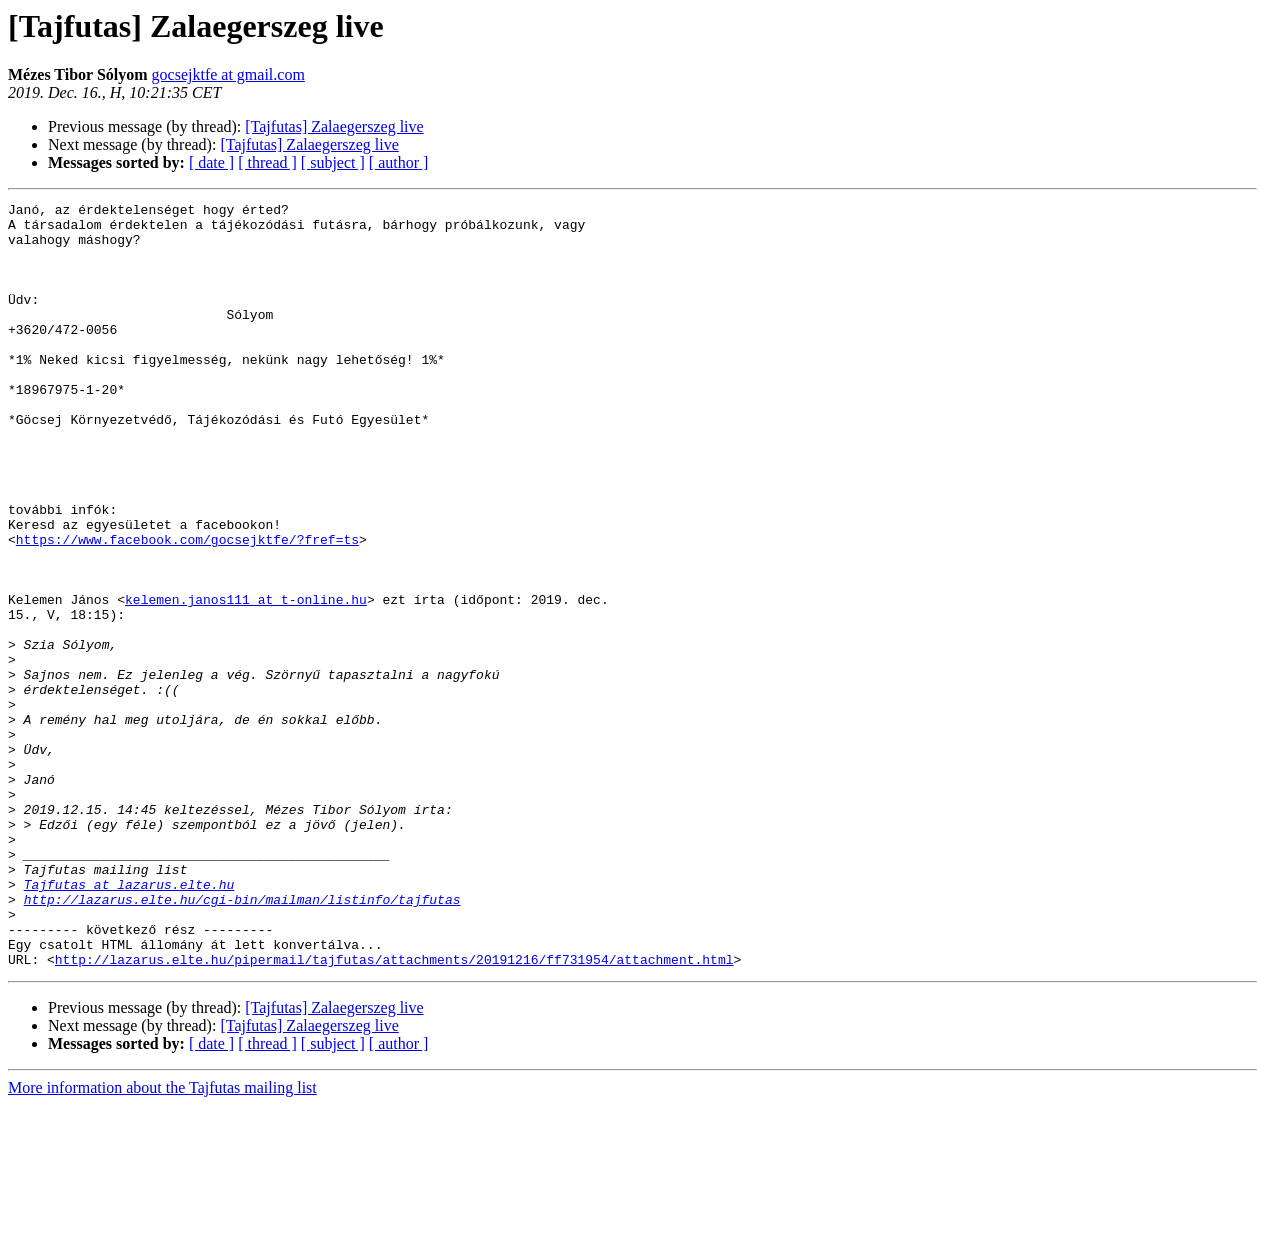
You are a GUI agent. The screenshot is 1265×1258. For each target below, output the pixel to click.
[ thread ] (267, 162)
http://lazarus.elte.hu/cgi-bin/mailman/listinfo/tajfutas (242, 1040)
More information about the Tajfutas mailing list (162, 1240)
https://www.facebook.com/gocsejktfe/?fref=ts (187, 608)
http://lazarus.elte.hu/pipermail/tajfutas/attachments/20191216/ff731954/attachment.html (394, 1112)
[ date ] (211, 162)
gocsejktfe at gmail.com (228, 74)
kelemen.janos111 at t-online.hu (246, 680)
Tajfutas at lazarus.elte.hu (129, 1022)
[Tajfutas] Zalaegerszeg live (334, 126)
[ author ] (399, 162)
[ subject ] (333, 162)
